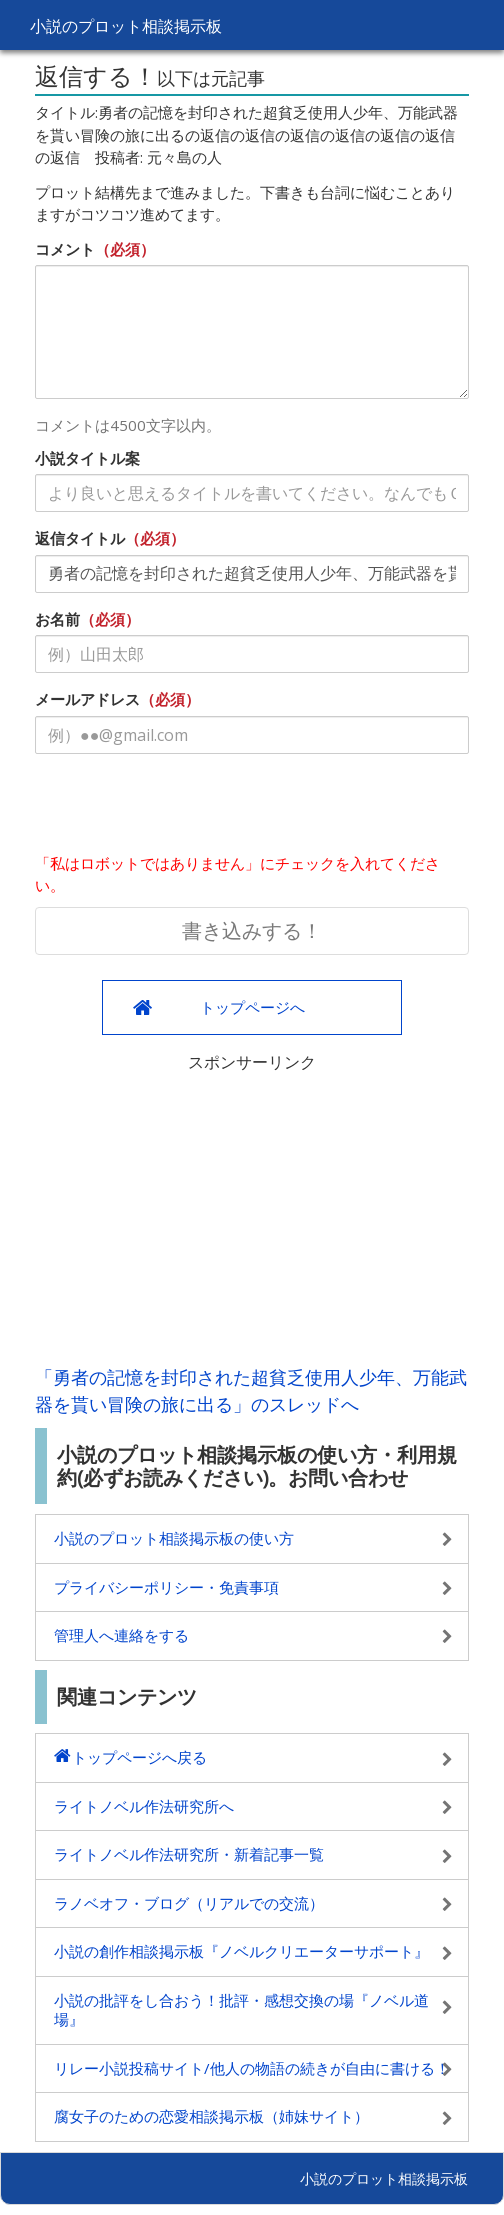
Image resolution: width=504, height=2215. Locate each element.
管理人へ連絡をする (121, 1635)
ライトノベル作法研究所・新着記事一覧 (189, 1854)
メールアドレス (87, 699)
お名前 (57, 619)
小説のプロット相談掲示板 (126, 26)
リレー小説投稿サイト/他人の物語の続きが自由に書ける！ (252, 2068)
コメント (65, 249)
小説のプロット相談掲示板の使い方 (174, 1538)
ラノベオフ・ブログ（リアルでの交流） (189, 1903)
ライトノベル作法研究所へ (144, 1806)
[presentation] (187, 808)
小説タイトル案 (87, 458)
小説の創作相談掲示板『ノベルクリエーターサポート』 (241, 1951)
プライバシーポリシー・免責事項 (166, 1587)
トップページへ (252, 1007)
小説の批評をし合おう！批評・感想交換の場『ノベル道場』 (241, 2010)
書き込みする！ (252, 930)
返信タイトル (80, 538)
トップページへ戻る (139, 1757)
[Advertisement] (252, 1214)
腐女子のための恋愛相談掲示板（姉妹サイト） (211, 2116)
